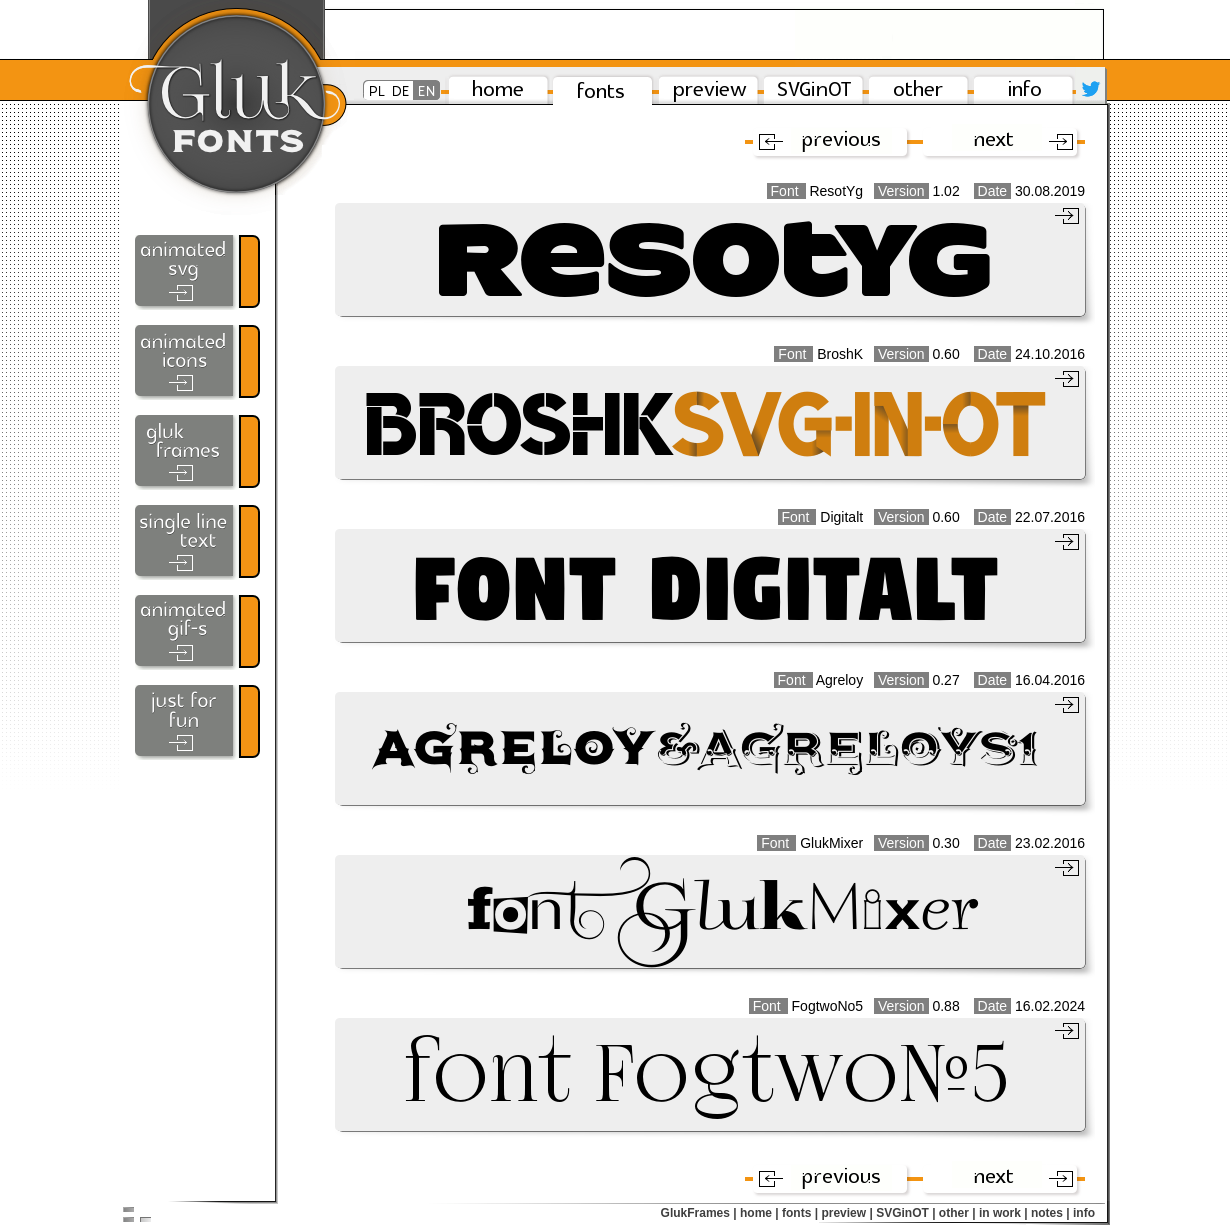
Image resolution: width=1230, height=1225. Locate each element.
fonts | (800, 1213)
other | (957, 1213)
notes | (1050, 1213)
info (1084, 1213)
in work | (1003, 1213)
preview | (846, 1213)
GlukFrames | (699, 1213)
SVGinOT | (905, 1213)
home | (759, 1213)
